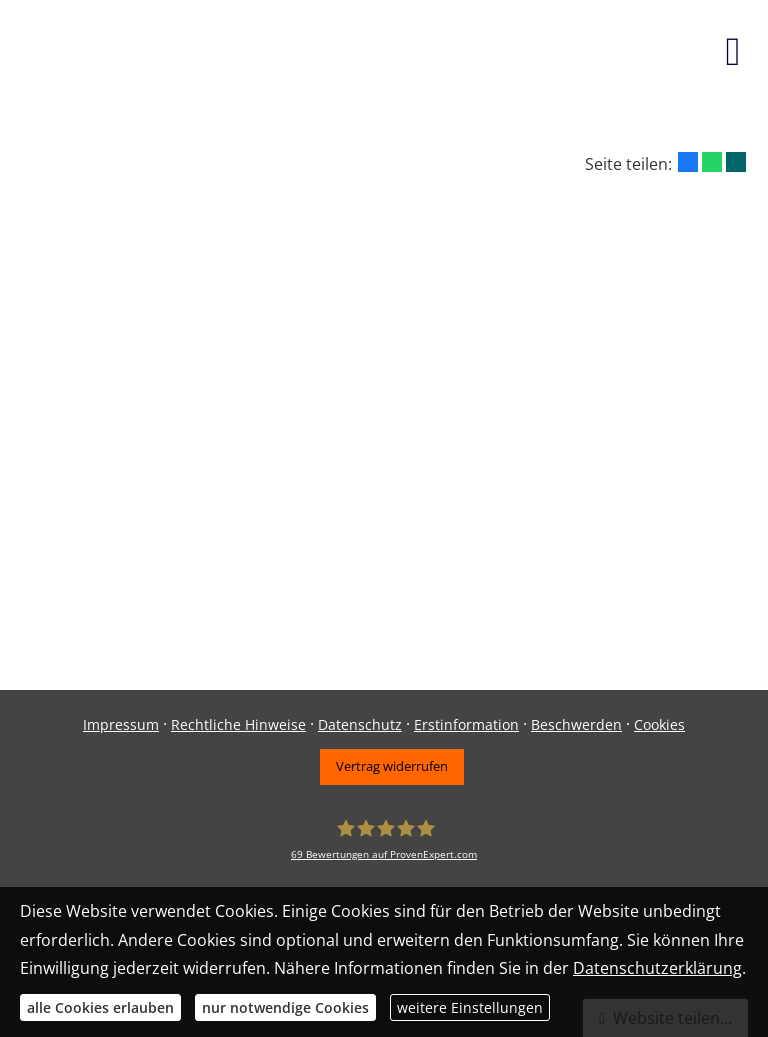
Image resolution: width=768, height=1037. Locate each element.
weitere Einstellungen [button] (470, 1007)
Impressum (121, 724)
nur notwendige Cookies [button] (285, 1007)
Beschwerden (576, 724)
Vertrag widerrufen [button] (392, 766)
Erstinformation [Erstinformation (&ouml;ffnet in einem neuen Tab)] (466, 724)
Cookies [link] (659, 724)
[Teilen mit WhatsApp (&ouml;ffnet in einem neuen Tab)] (712, 162)
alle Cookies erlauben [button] (100, 1007)
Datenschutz (360, 724)
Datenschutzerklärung (657, 968)
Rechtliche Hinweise (238, 724)
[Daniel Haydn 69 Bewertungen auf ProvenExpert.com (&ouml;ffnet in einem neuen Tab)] (384, 840)
